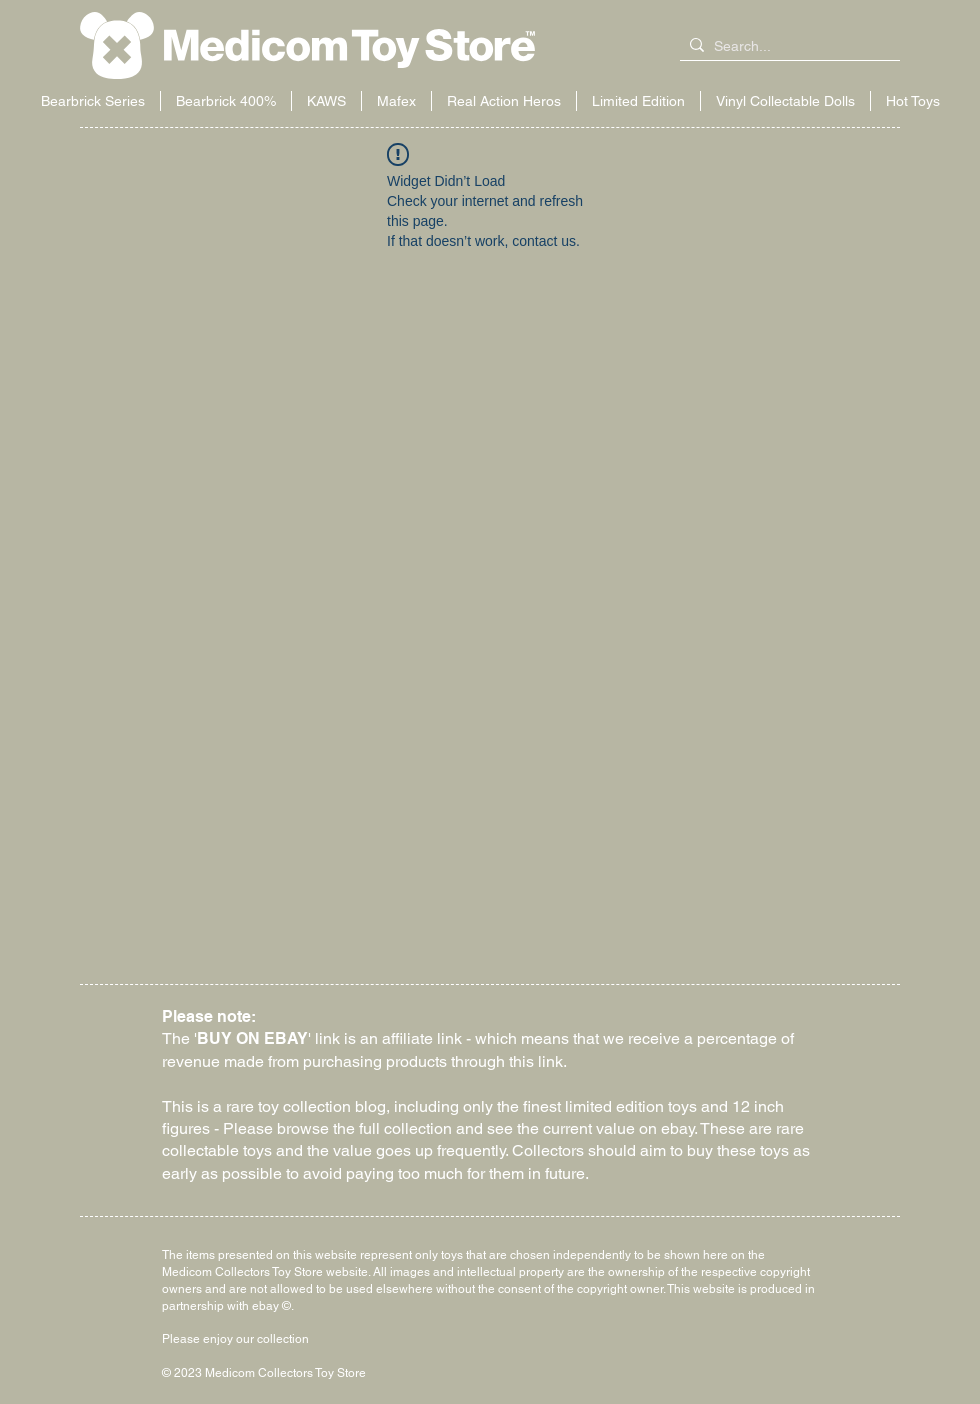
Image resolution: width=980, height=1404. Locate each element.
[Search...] (786, 47)
